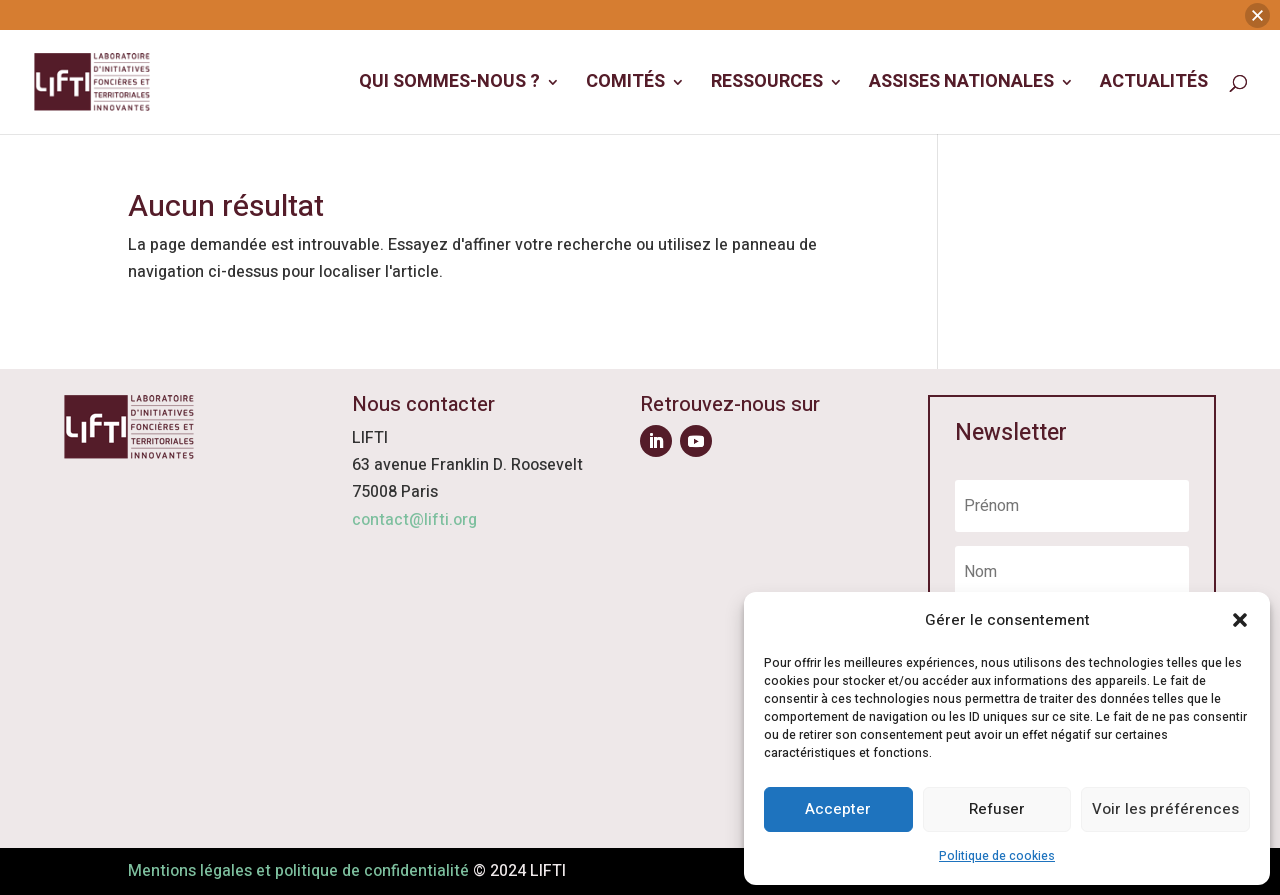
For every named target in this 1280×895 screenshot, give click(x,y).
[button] (1240, 620)
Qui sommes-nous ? (449, 55)
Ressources (767, 55)
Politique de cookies (997, 856)
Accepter (838, 809)
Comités (625, 55)
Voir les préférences (1165, 809)
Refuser (997, 809)
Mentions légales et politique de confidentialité (298, 871)
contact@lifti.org (414, 520)
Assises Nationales (961, 55)
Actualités (1154, 55)
